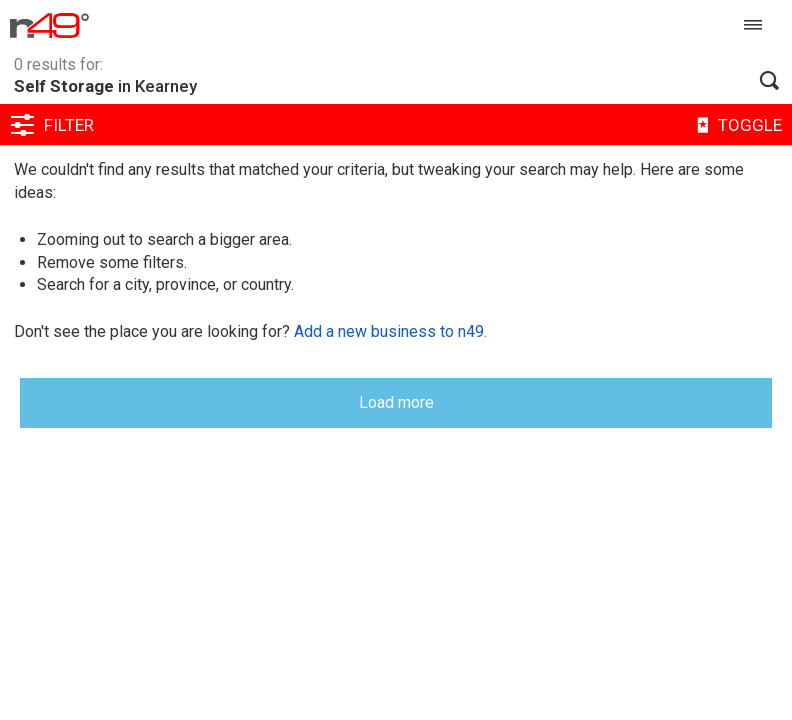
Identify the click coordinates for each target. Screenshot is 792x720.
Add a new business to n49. (390, 331)
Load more (396, 402)
